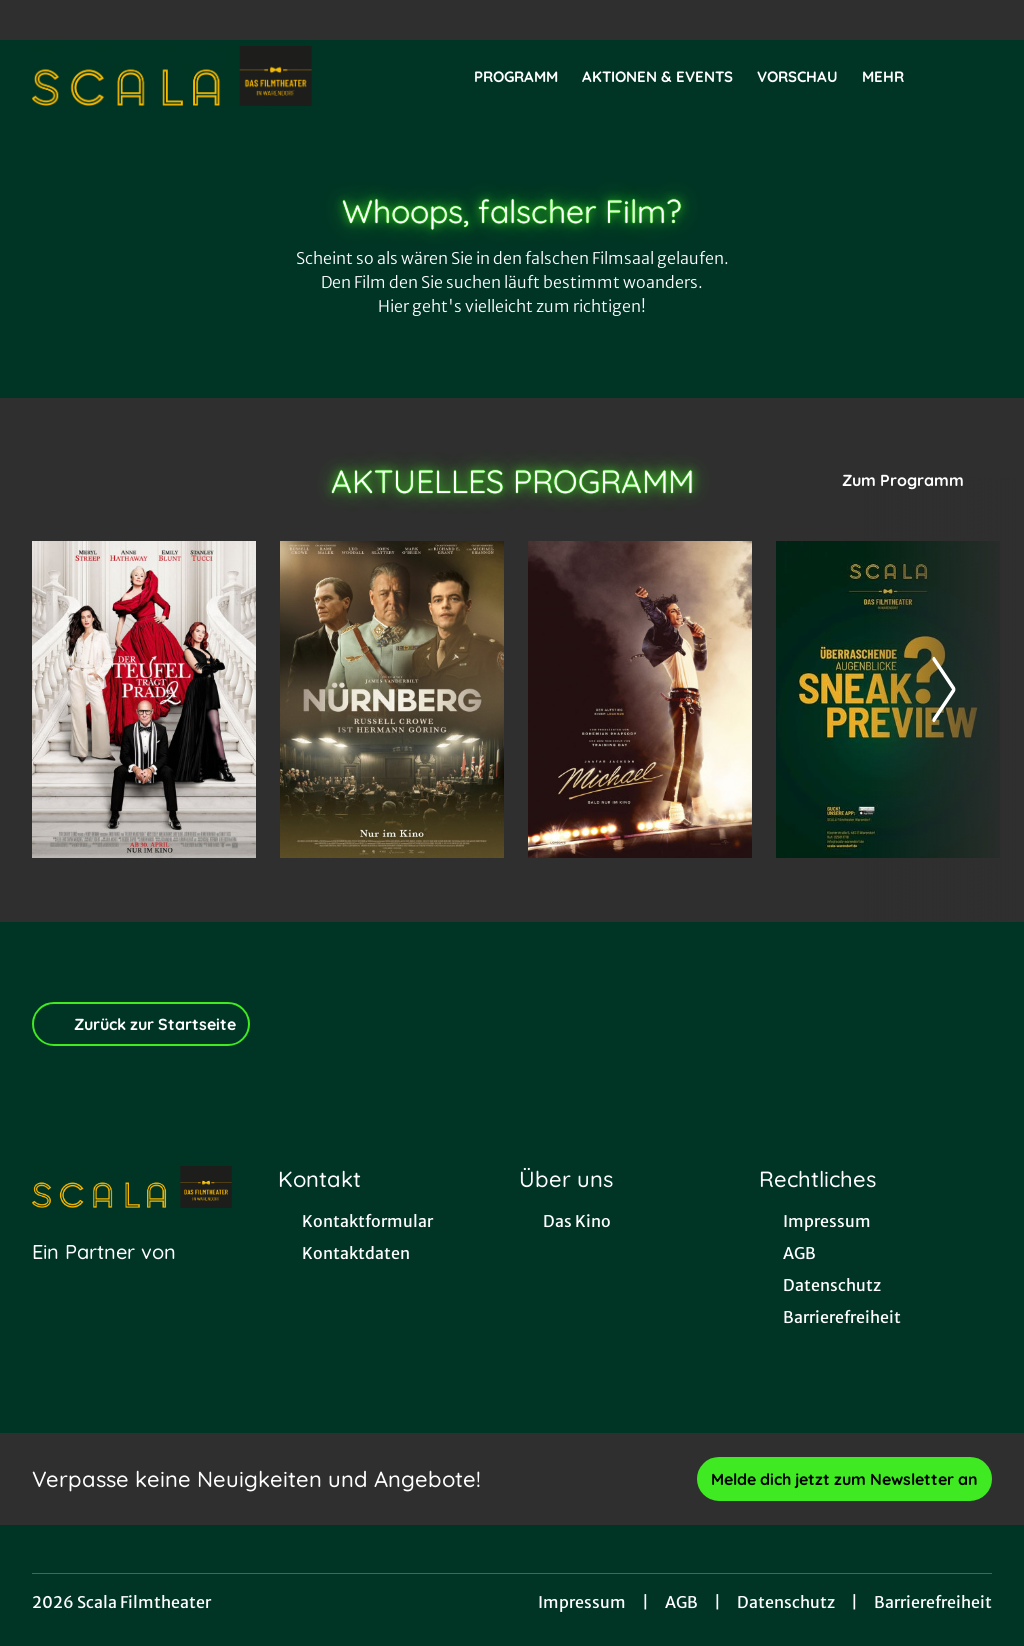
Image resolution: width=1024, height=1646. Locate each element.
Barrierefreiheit (933, 1602)
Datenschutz (786, 1602)
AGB (681, 1602)
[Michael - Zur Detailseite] (640, 699)
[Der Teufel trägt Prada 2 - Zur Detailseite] (144, 699)
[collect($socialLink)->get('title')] (36, 20)
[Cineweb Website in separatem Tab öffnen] (104, 1277)
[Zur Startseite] (172, 76)
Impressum (582, 1602)
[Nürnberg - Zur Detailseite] (392, 699)
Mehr (895, 77)
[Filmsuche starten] (972, 76)
